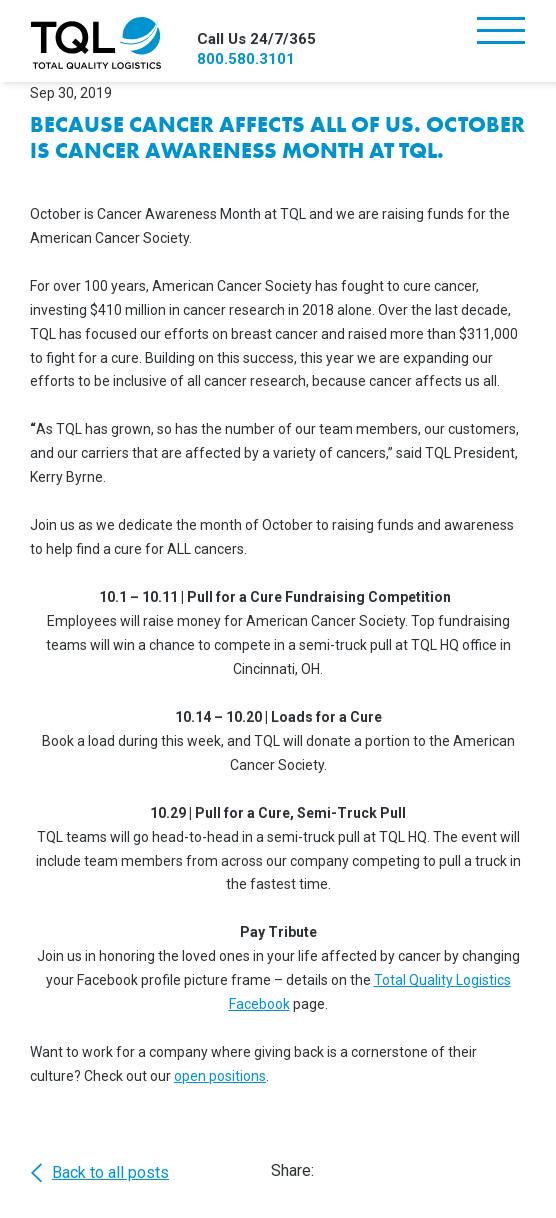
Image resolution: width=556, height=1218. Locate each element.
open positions (220, 1076)
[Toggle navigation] (501, 32)
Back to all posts (99, 1173)
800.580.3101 (246, 59)
